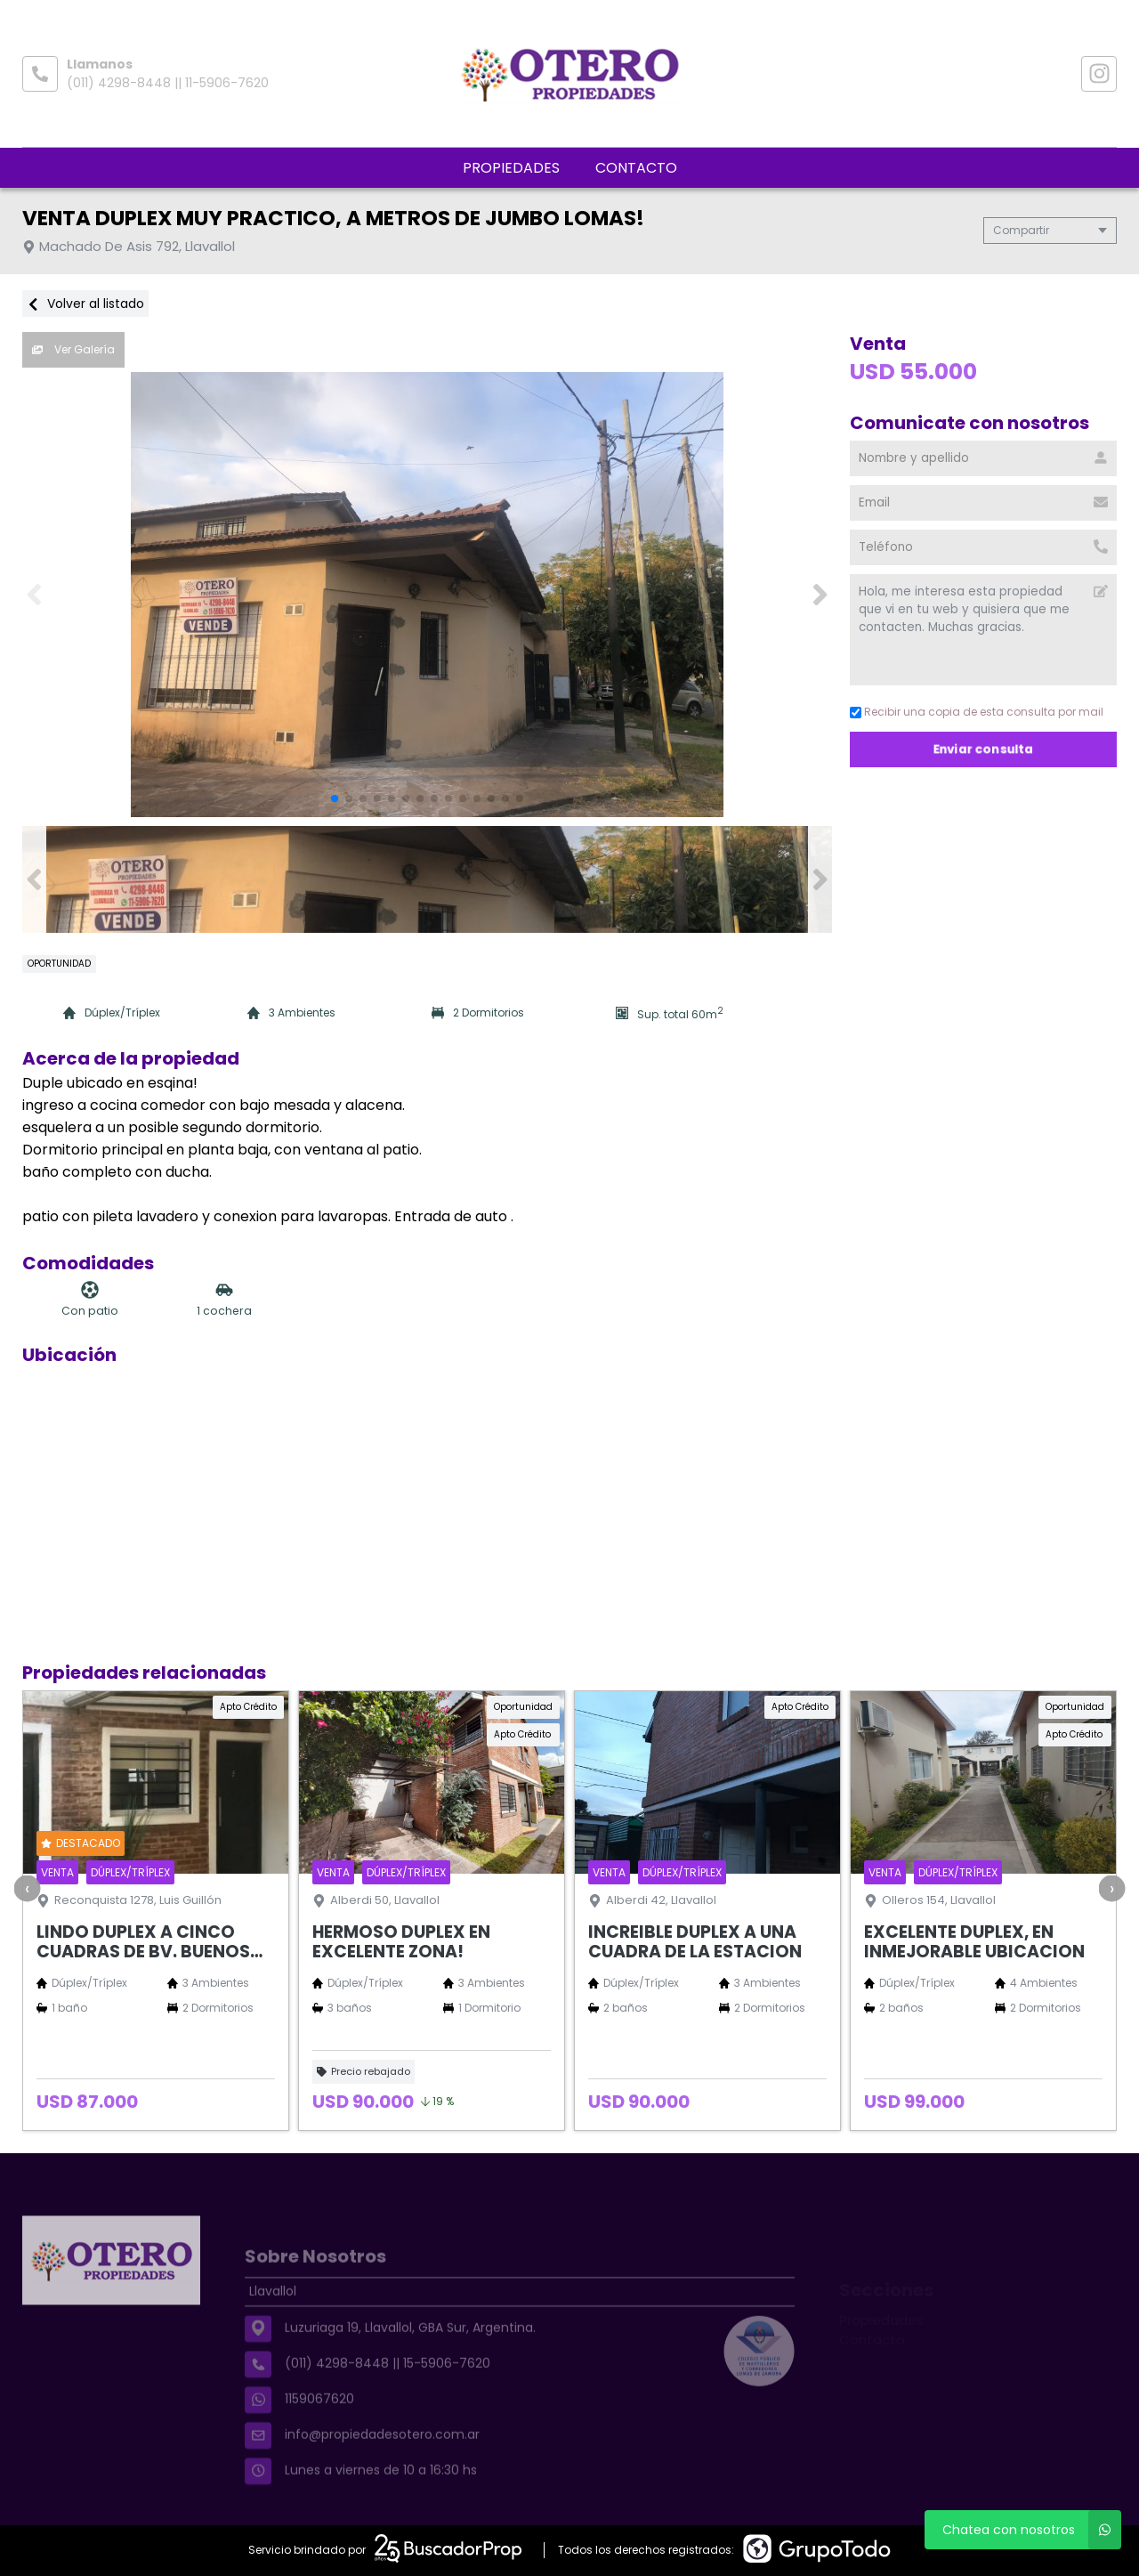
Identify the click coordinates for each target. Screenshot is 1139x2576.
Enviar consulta (983, 749)
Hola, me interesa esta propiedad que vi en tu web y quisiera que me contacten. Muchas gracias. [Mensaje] (983, 629)
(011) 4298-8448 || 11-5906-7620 (168, 83)
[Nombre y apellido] (983, 458)
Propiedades (511, 168)
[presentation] (26, 1888)
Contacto (636, 168)
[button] (820, 594)
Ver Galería (73, 349)
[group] (427, 594)
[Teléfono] (983, 547)
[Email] (983, 503)
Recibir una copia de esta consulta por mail (976, 711)
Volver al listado (85, 303)
